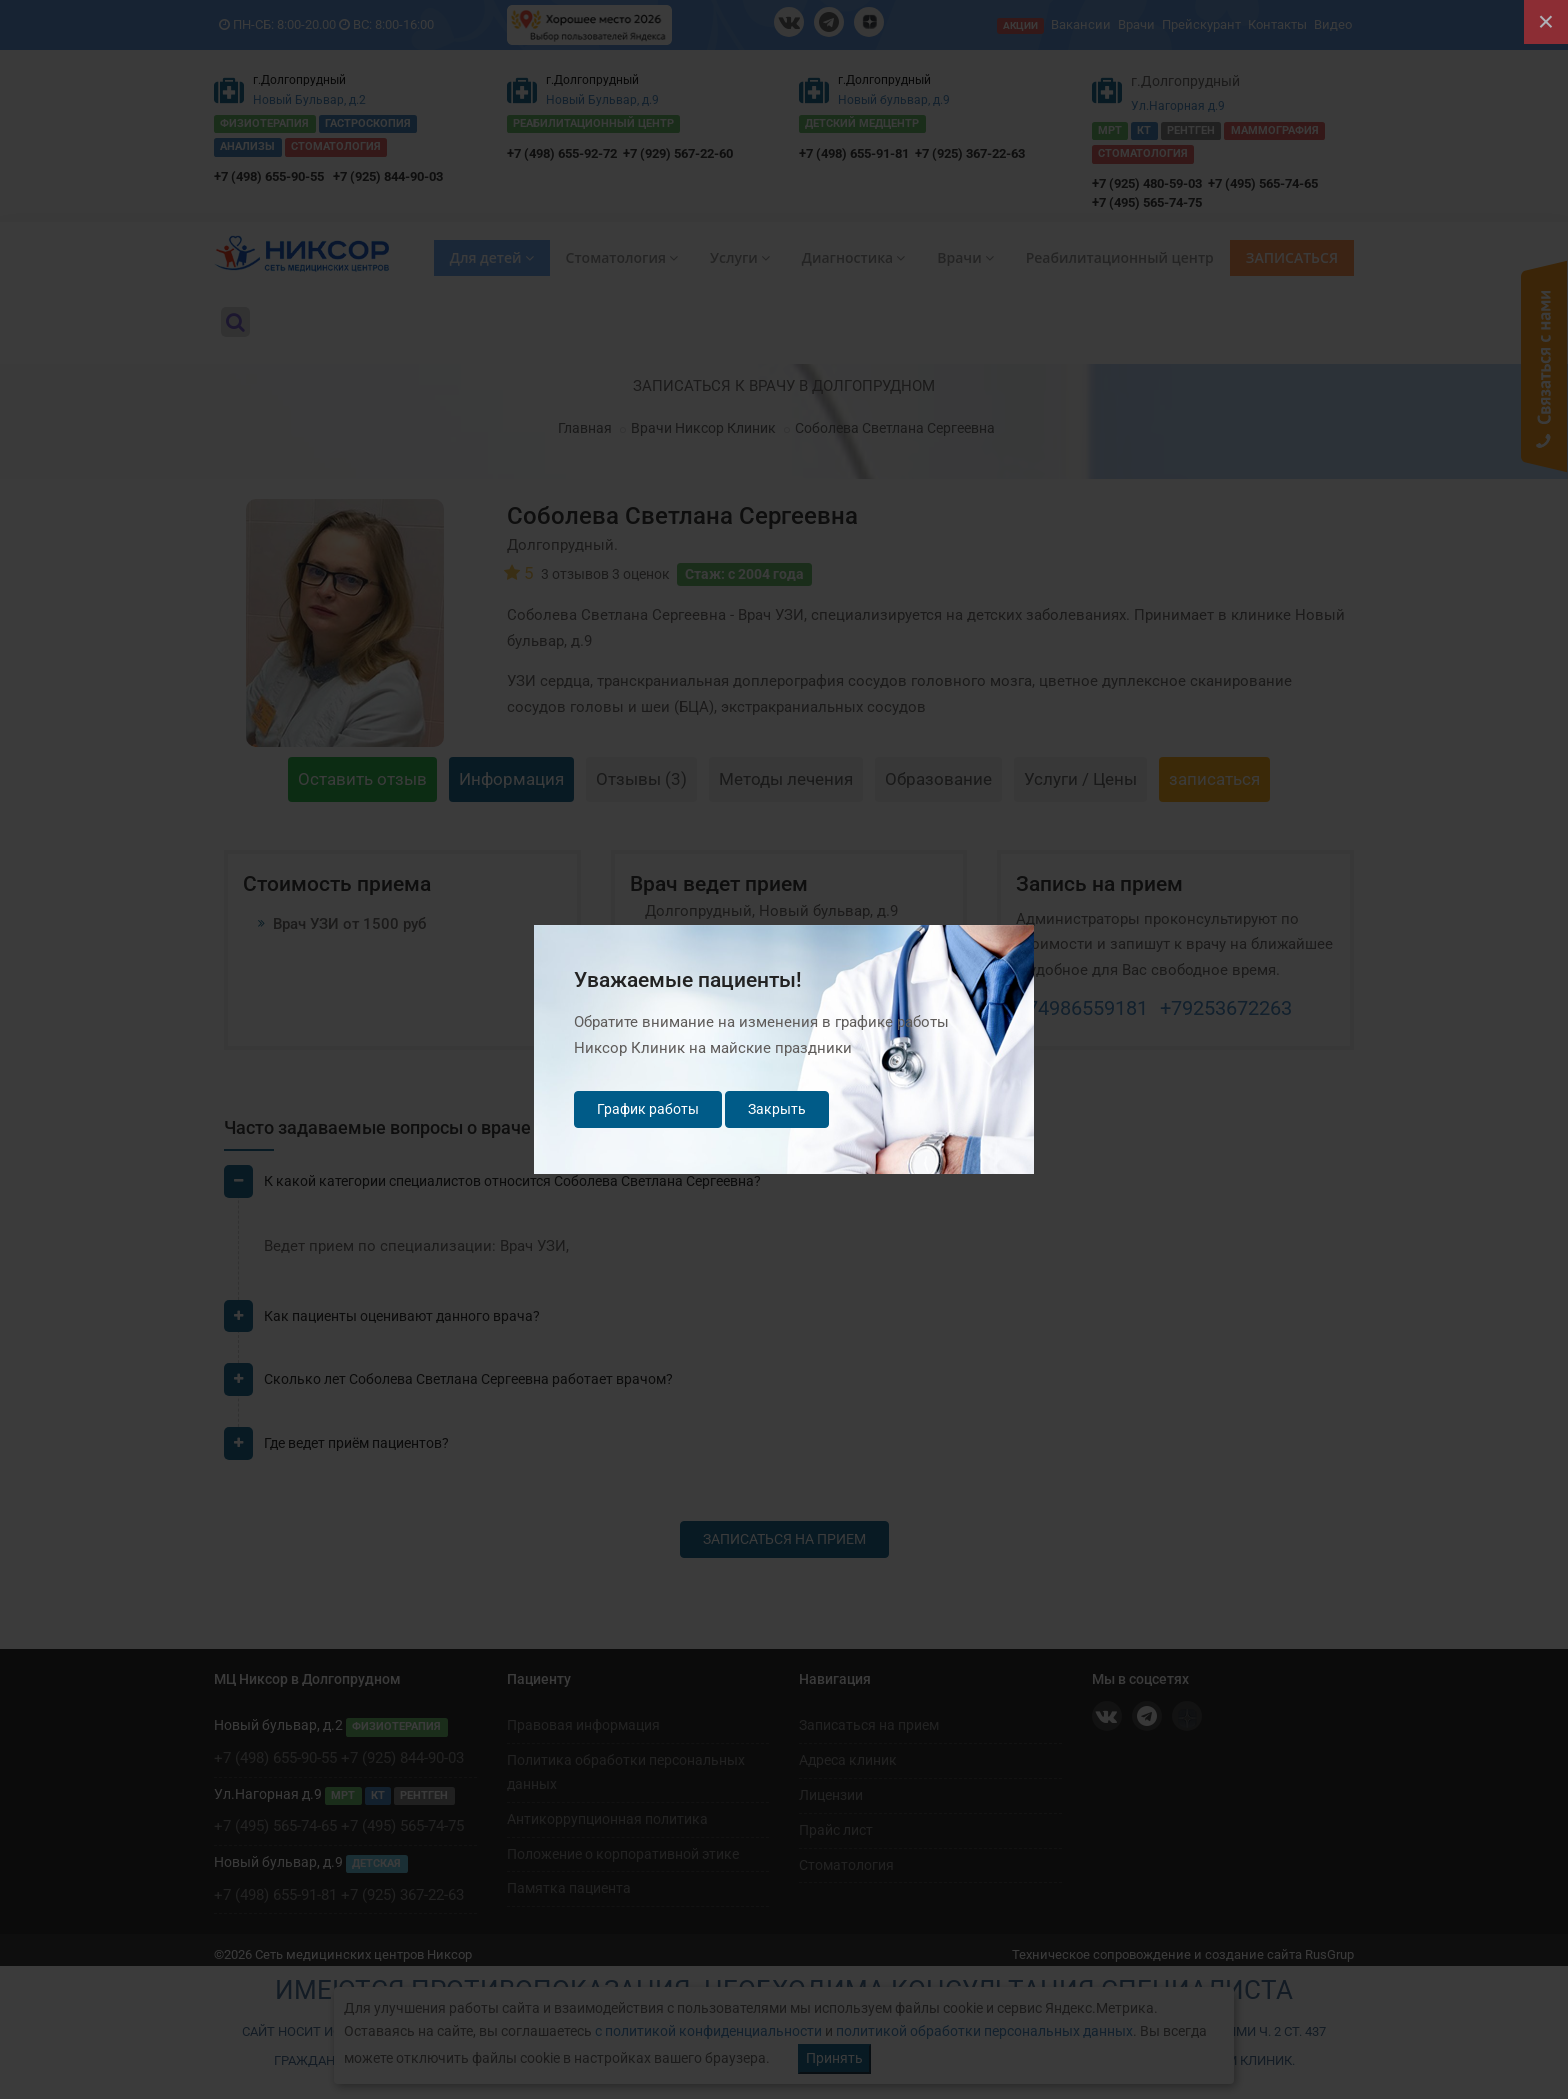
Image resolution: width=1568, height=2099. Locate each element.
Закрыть (777, 1109)
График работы (648, 1109)
